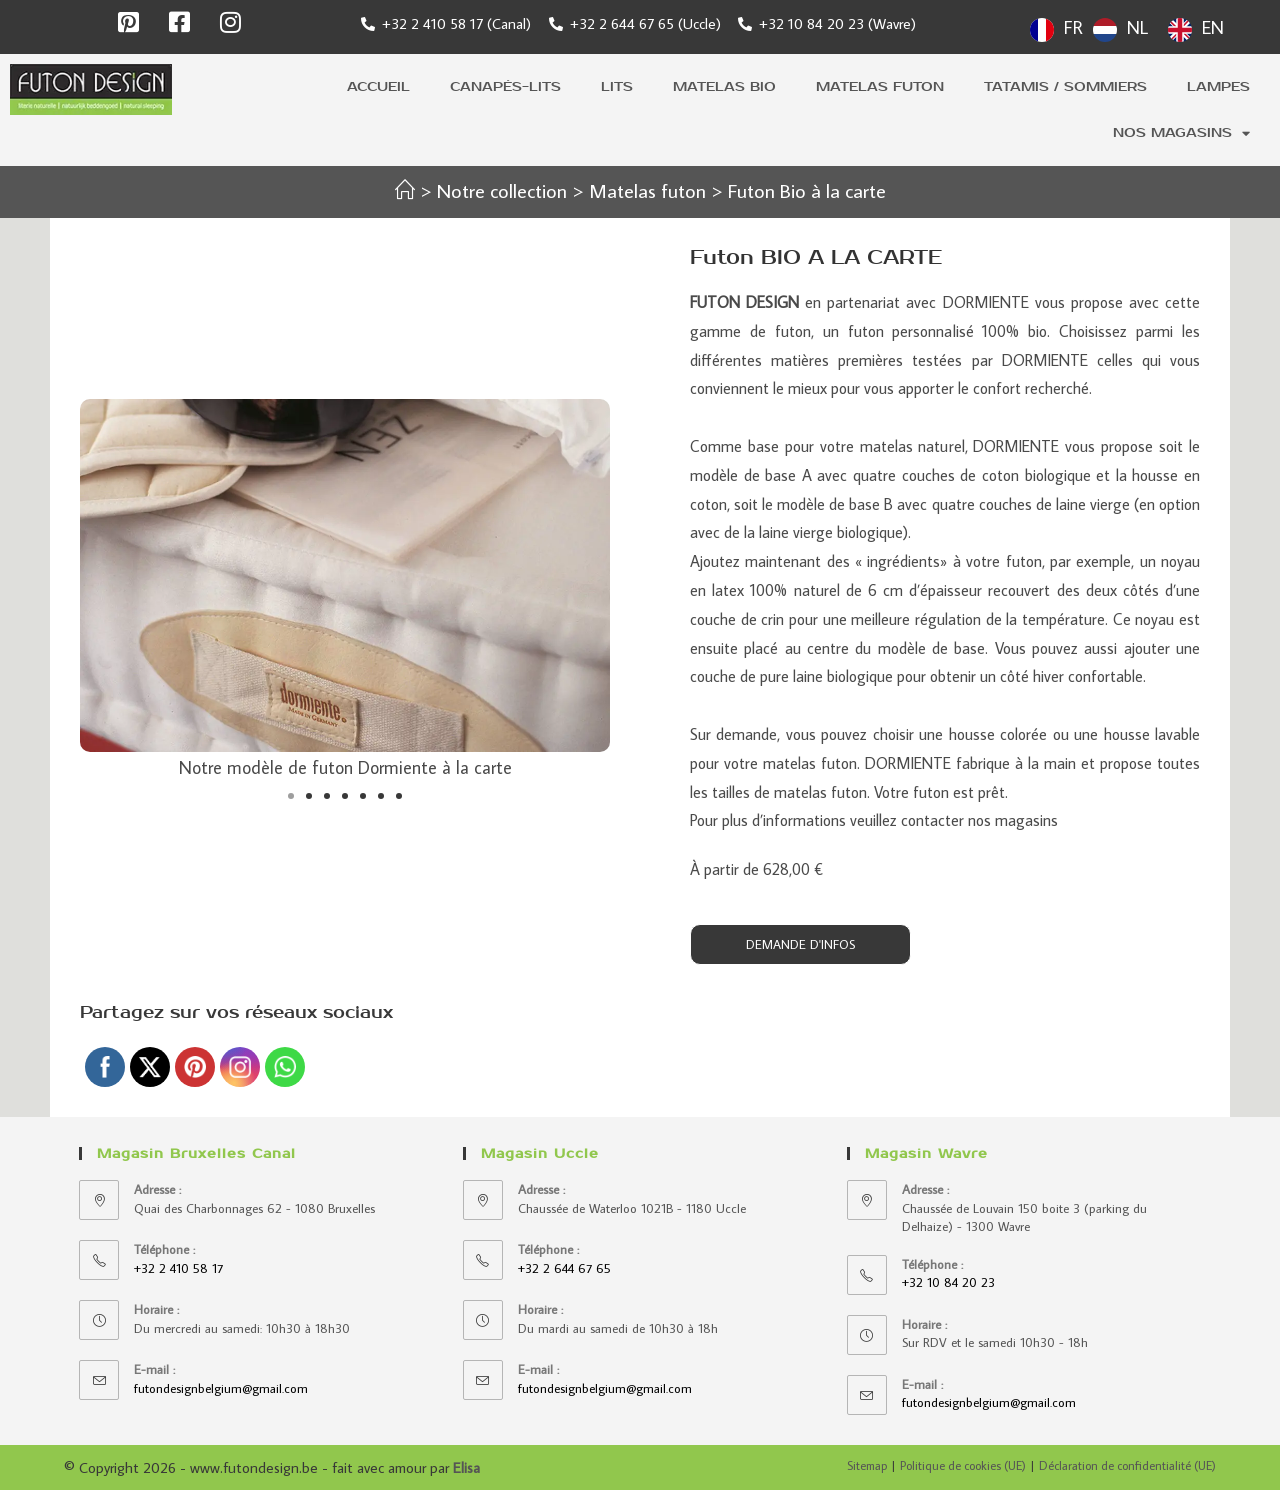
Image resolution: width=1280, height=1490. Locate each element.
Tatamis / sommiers (1065, 86)
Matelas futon (880, 86)
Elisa (466, 1467)
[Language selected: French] (1132, 27)
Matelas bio (724, 86)
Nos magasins (1181, 133)
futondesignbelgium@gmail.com (221, 1388)
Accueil (378, 86)
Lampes (1218, 86)
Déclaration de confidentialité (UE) (1127, 1465)
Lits (617, 86)
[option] (1120, 30)
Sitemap (867, 1465)
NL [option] (1137, 27)
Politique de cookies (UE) (963, 1465)
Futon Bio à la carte (807, 190)
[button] (291, 796)
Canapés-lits (505, 86)
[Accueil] (405, 190)
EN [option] (1213, 27)
